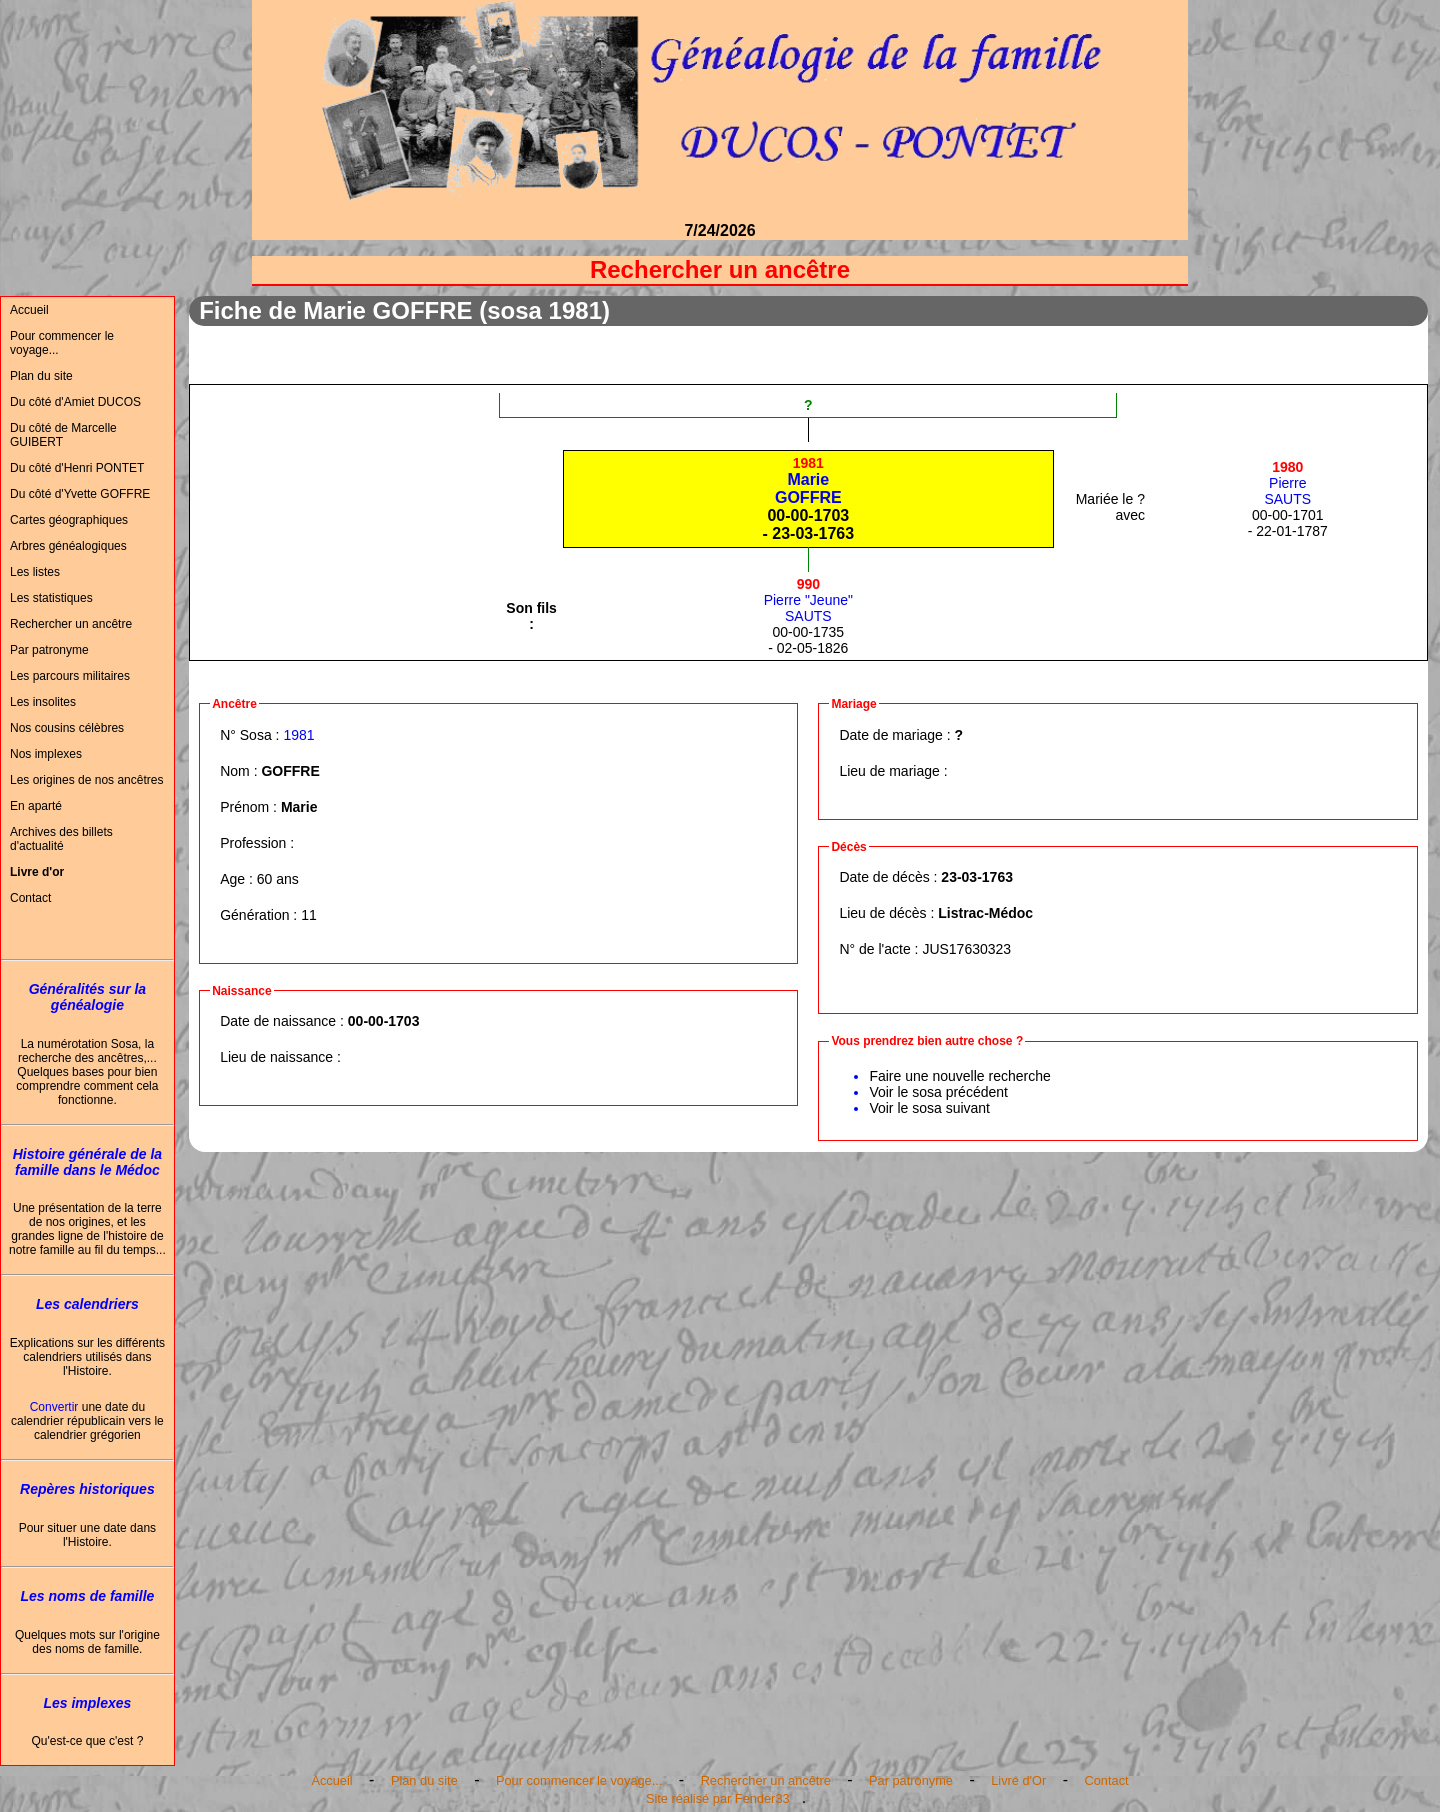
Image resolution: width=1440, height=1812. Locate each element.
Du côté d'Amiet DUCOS (75, 402)
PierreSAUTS (1287, 483)
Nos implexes (46, 754)
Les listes (35, 572)
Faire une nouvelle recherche (959, 1076)
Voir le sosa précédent (938, 1092)
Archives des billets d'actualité (61, 839)
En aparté (36, 806)
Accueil (29, 310)
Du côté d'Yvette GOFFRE (80, 494)
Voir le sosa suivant (929, 1108)
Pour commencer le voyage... (62, 343)
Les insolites (43, 702)
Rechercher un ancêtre (71, 624)
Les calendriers (87, 1304)
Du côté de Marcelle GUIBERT (63, 435)
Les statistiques (51, 598)
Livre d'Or (1018, 1780)
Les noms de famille (87, 1596)
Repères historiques (87, 1489)
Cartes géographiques (69, 520)
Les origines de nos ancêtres (86, 780)
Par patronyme (49, 650)
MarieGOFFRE (808, 480)
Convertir (54, 1407)
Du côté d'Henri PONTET (77, 468)
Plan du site (41, 376)
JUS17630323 (966, 949)
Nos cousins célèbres (67, 728)
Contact (30, 898)
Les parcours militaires (70, 676)
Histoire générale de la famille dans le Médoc (87, 1162)
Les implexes (87, 1703)
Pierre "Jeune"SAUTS (808, 600)
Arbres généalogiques (68, 546)
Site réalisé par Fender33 (718, 1798)
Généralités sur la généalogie (88, 997)
